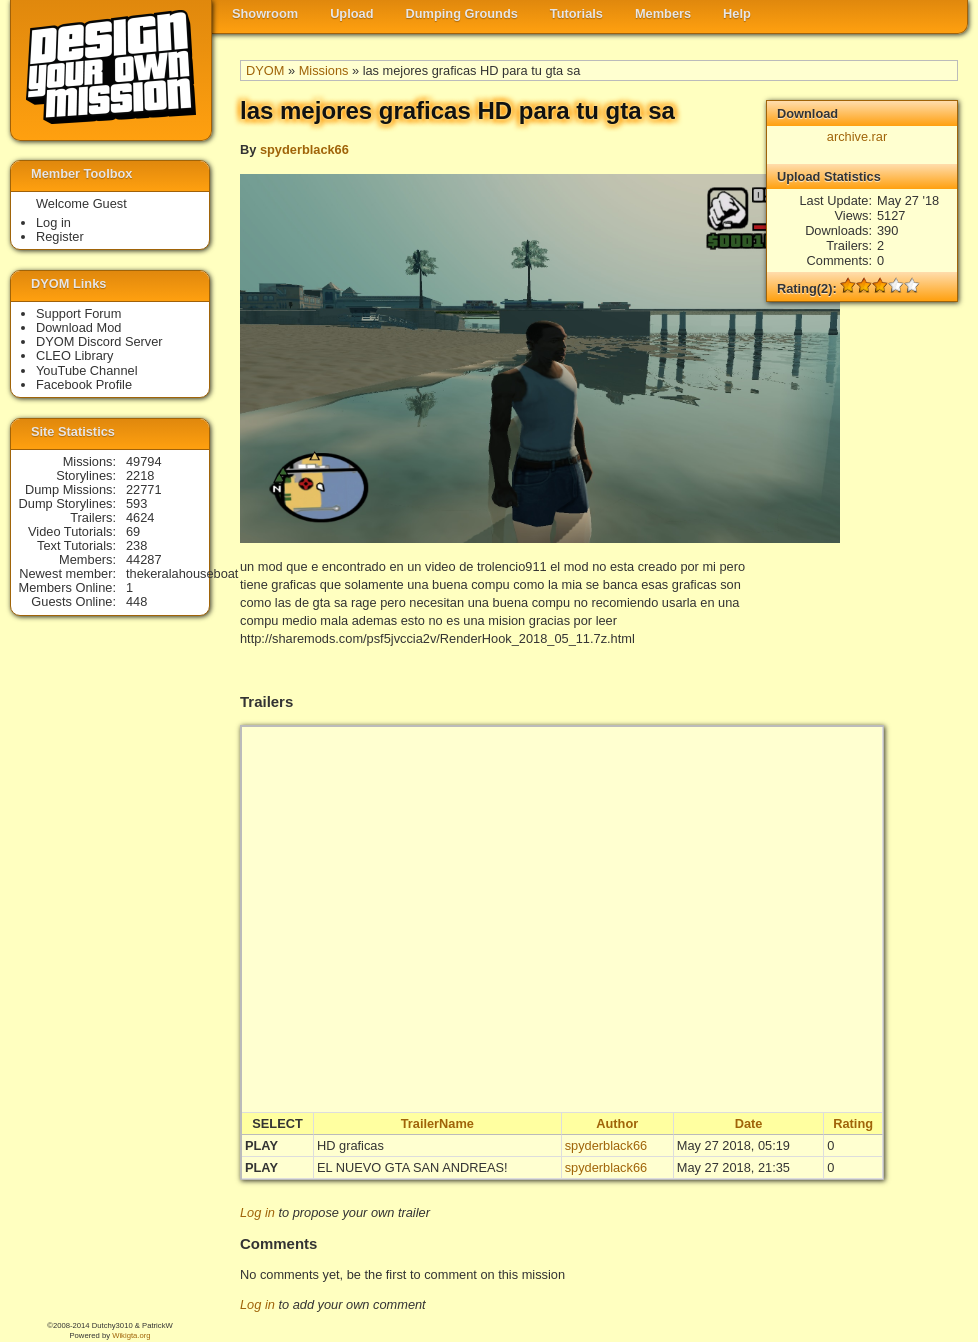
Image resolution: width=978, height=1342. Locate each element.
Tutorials (576, 13)
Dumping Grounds (462, 13)
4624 (140, 517)
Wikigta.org (131, 1335)
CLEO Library (75, 355)
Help (737, 13)
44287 (144, 559)
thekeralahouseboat (182, 573)
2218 (140, 475)
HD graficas (350, 1145)
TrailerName (437, 1123)
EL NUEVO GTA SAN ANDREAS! (412, 1167)
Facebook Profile (84, 384)
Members (663, 13)
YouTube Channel (87, 370)
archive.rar (857, 136)
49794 (144, 461)
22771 (144, 489)
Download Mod (78, 327)
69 (133, 531)
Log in (257, 1212)
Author (617, 1123)
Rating (853, 1123)
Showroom (265, 13)
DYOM (265, 70)
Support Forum (78, 313)
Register (60, 236)
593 (136, 503)
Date (749, 1123)
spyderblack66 (304, 149)
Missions (324, 70)
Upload (351, 13)
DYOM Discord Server (99, 341)
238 (136, 545)
